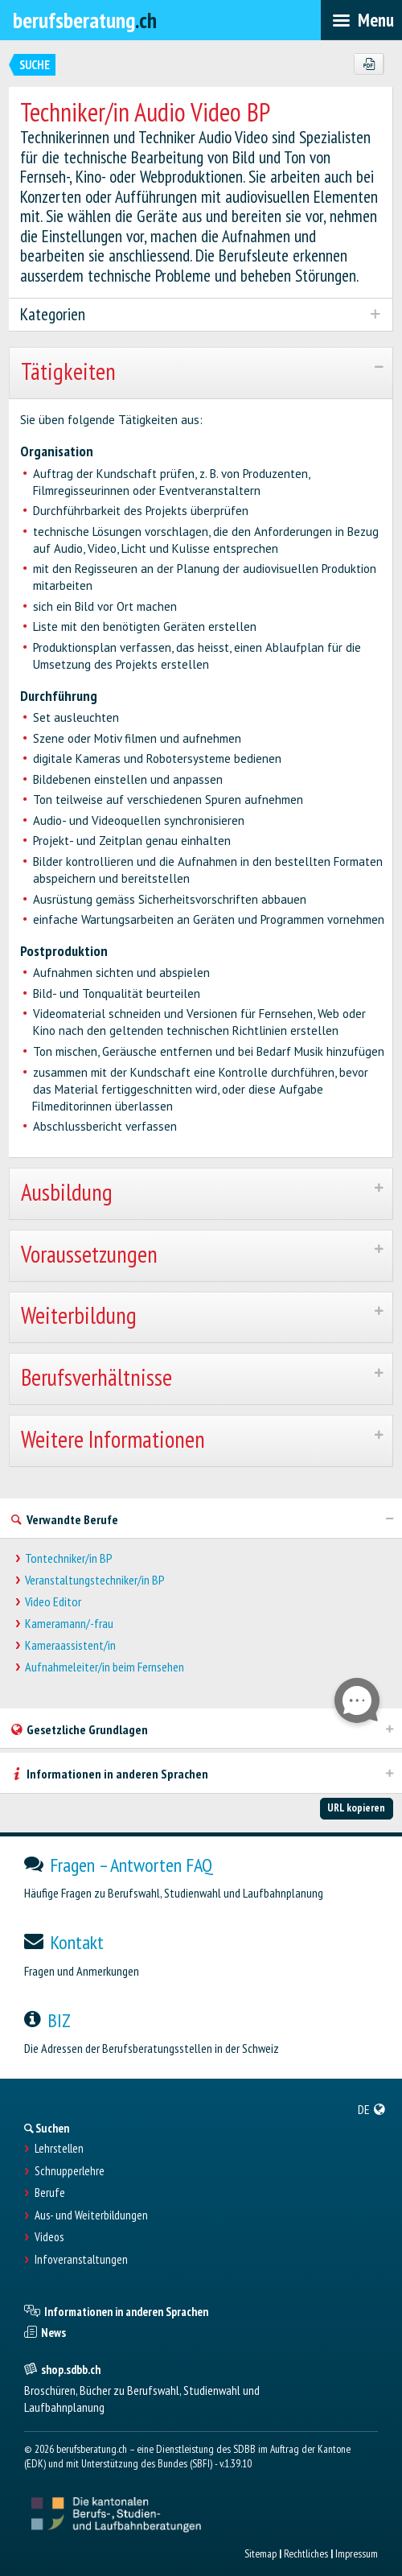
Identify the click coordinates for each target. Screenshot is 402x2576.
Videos (49, 2237)
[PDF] (369, 64)
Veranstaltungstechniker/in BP (95, 1580)
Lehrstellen (59, 2148)
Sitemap (260, 2553)
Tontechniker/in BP (69, 1558)
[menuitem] (372, 2109)
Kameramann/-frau (69, 1623)
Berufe (50, 2193)
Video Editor (53, 1601)
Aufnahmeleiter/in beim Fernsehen (104, 1667)
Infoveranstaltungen (81, 2259)
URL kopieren (356, 1807)
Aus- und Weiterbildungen (91, 2215)
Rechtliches (306, 2553)
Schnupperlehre (70, 2171)
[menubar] (361, 20)
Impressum (356, 2553)
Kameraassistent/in (70, 1645)
